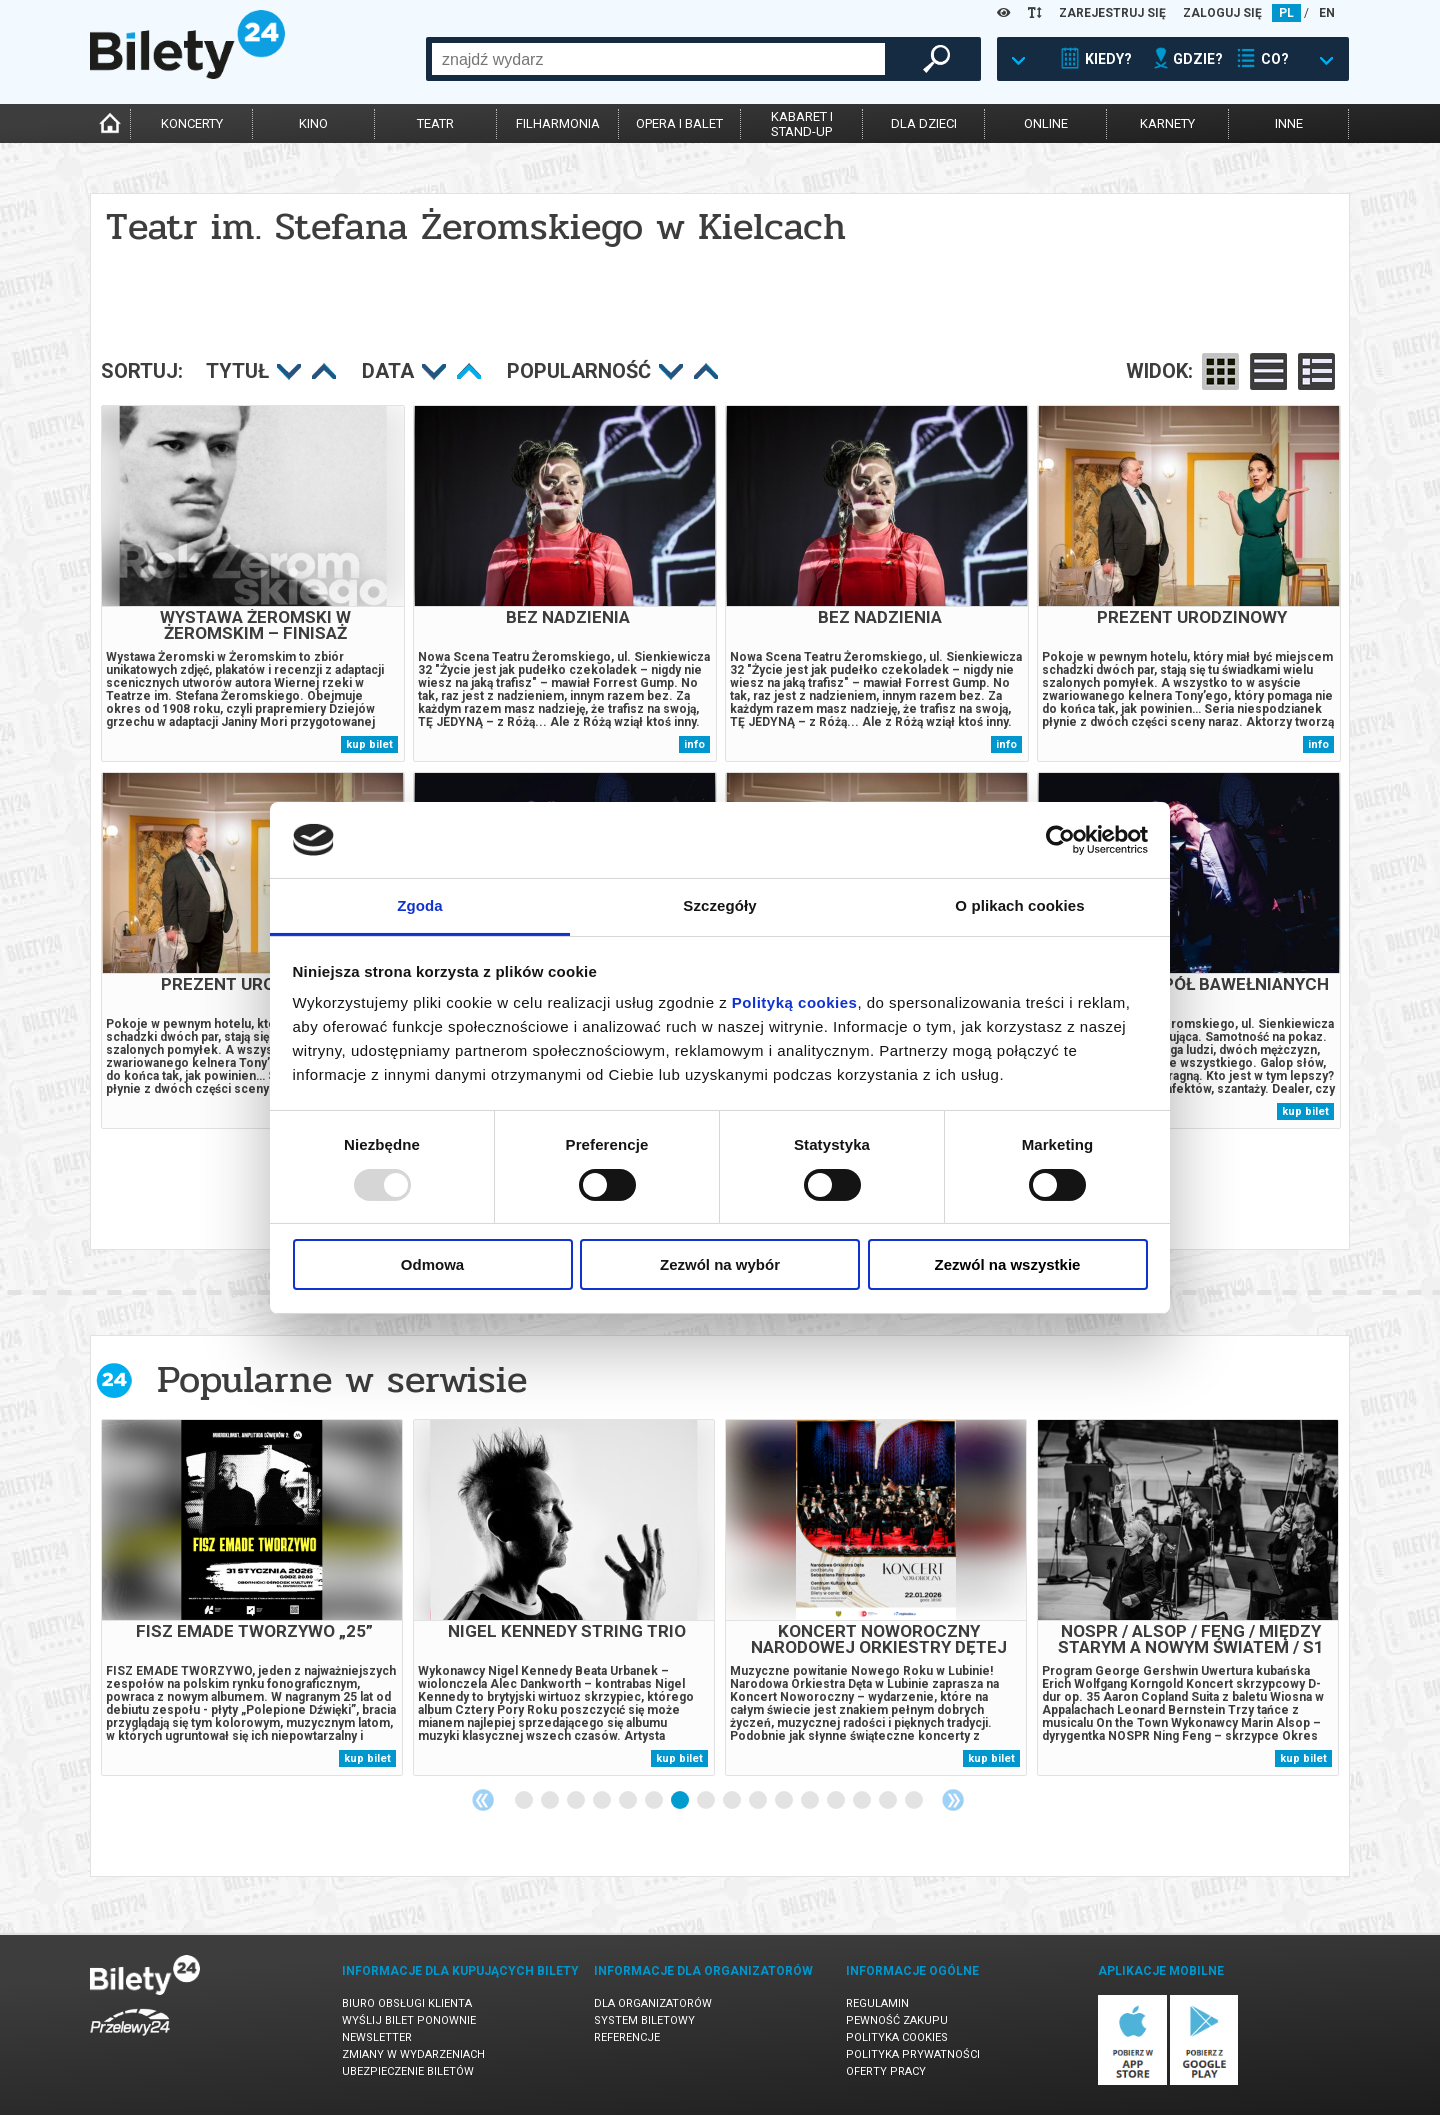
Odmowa (432, 1264)
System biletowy (644, 2020)
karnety (1167, 123)
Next (953, 1800)
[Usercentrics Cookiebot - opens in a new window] (1060, 840)
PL (1286, 13)
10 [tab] (759, 1801)
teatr (435, 123)
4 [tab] (603, 1801)
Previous (483, 1800)
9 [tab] (733, 1801)
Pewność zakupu (897, 2020)
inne (1289, 123)
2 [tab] (551, 1801)
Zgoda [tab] (420, 905)
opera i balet (679, 123)
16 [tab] (915, 1801)
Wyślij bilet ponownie (409, 2020)
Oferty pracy (886, 2071)
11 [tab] (785, 1801)
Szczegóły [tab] (719, 905)
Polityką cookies (795, 1002)
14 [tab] (863, 1801)
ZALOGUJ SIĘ (1222, 13)
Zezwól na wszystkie (1008, 1264)
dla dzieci (924, 123)
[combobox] (658, 59)
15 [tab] (889, 1801)
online (1046, 123)
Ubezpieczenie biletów (408, 2071)
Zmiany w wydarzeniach (413, 2054)
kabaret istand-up (802, 124)
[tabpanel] (252, 1597)
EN (1327, 13)
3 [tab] (577, 1801)
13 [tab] (837, 1801)
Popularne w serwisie (342, 1379)
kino (313, 123)
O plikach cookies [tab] (1019, 905)
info (694, 744)
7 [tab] (681, 1801)
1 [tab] (525, 1801)
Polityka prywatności (913, 2054)
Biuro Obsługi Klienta (407, 2003)
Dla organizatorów (653, 2003)
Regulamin (877, 2003)
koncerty (192, 123)
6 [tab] (655, 1801)
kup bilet (369, 744)
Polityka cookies (897, 2037)
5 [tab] (629, 1801)
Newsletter (377, 2037)
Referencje (627, 2037)
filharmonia (558, 123)
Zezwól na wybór (720, 1264)
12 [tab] (811, 1801)
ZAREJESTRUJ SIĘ (1112, 13)
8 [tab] (707, 1801)
